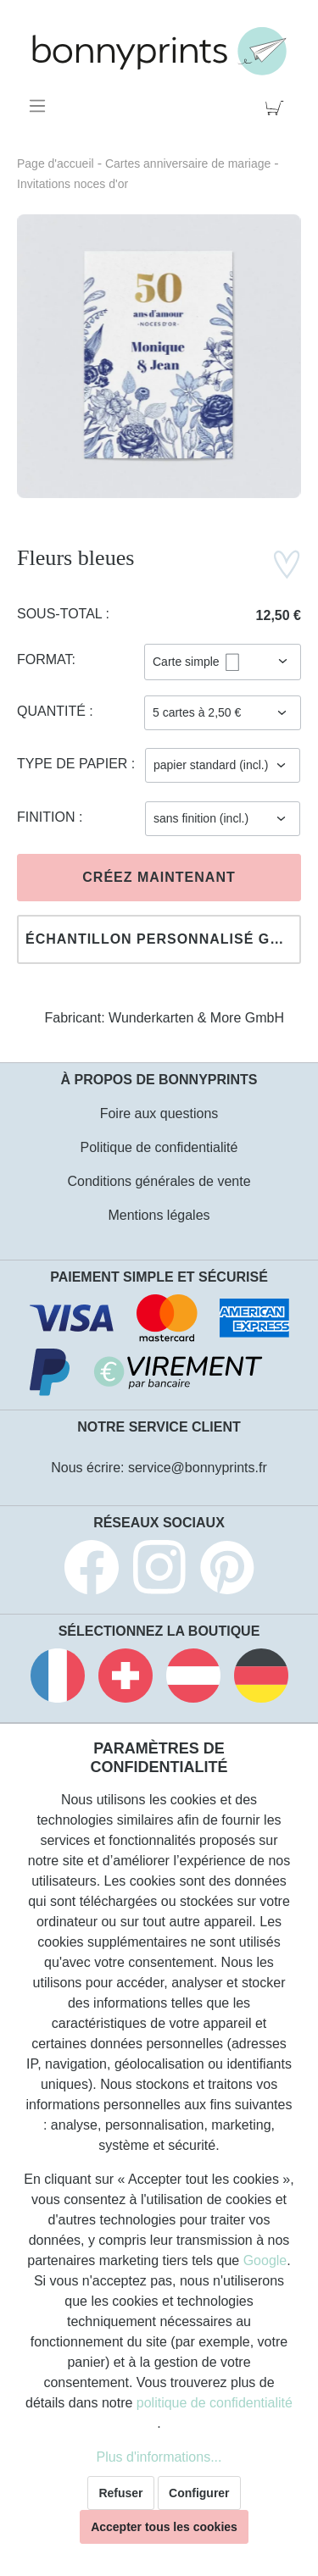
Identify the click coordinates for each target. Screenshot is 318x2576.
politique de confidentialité (215, 2403)
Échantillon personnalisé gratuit (163, 939)
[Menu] (40, 106)
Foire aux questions (159, 1113)
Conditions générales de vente (158, 1181)
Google (265, 2260)
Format (44, 659)
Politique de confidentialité (159, 1147)
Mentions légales (158, 1215)
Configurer (199, 2493)
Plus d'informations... (158, 2457)
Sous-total (61, 614)
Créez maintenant (158, 877)
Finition (48, 817)
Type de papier (74, 763)
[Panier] (277, 106)
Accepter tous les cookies (164, 2527)
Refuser (120, 2493)
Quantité (53, 711)
